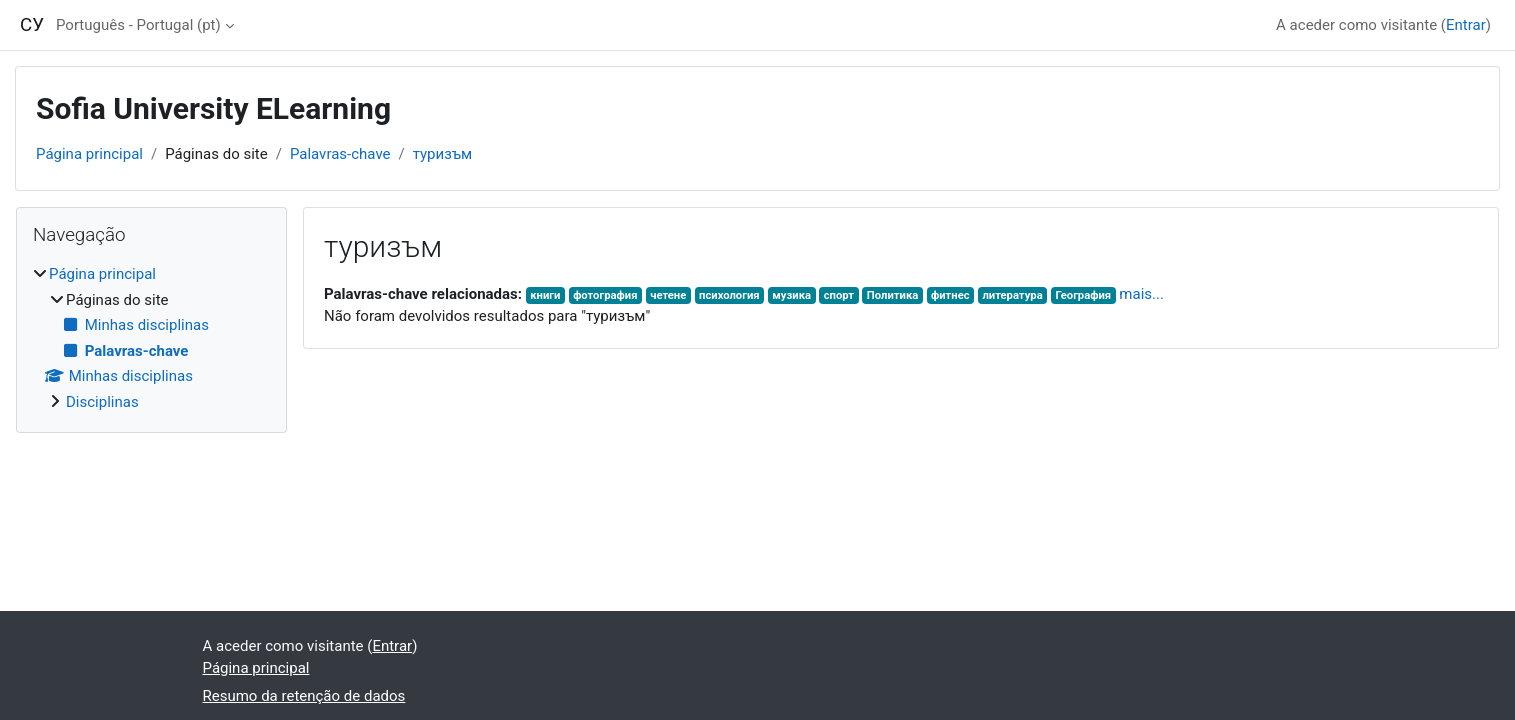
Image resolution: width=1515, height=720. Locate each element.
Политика (892, 295)
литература (1012, 295)
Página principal (89, 154)
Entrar (1466, 25)
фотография (605, 295)
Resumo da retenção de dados (304, 696)
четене (668, 295)
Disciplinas (102, 402)
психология (729, 295)
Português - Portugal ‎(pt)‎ (138, 25)
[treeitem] (151, 338)
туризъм (443, 154)
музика (791, 295)
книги (545, 295)
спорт (839, 295)
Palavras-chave (340, 154)
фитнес (950, 295)
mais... (1141, 294)
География (1083, 295)
